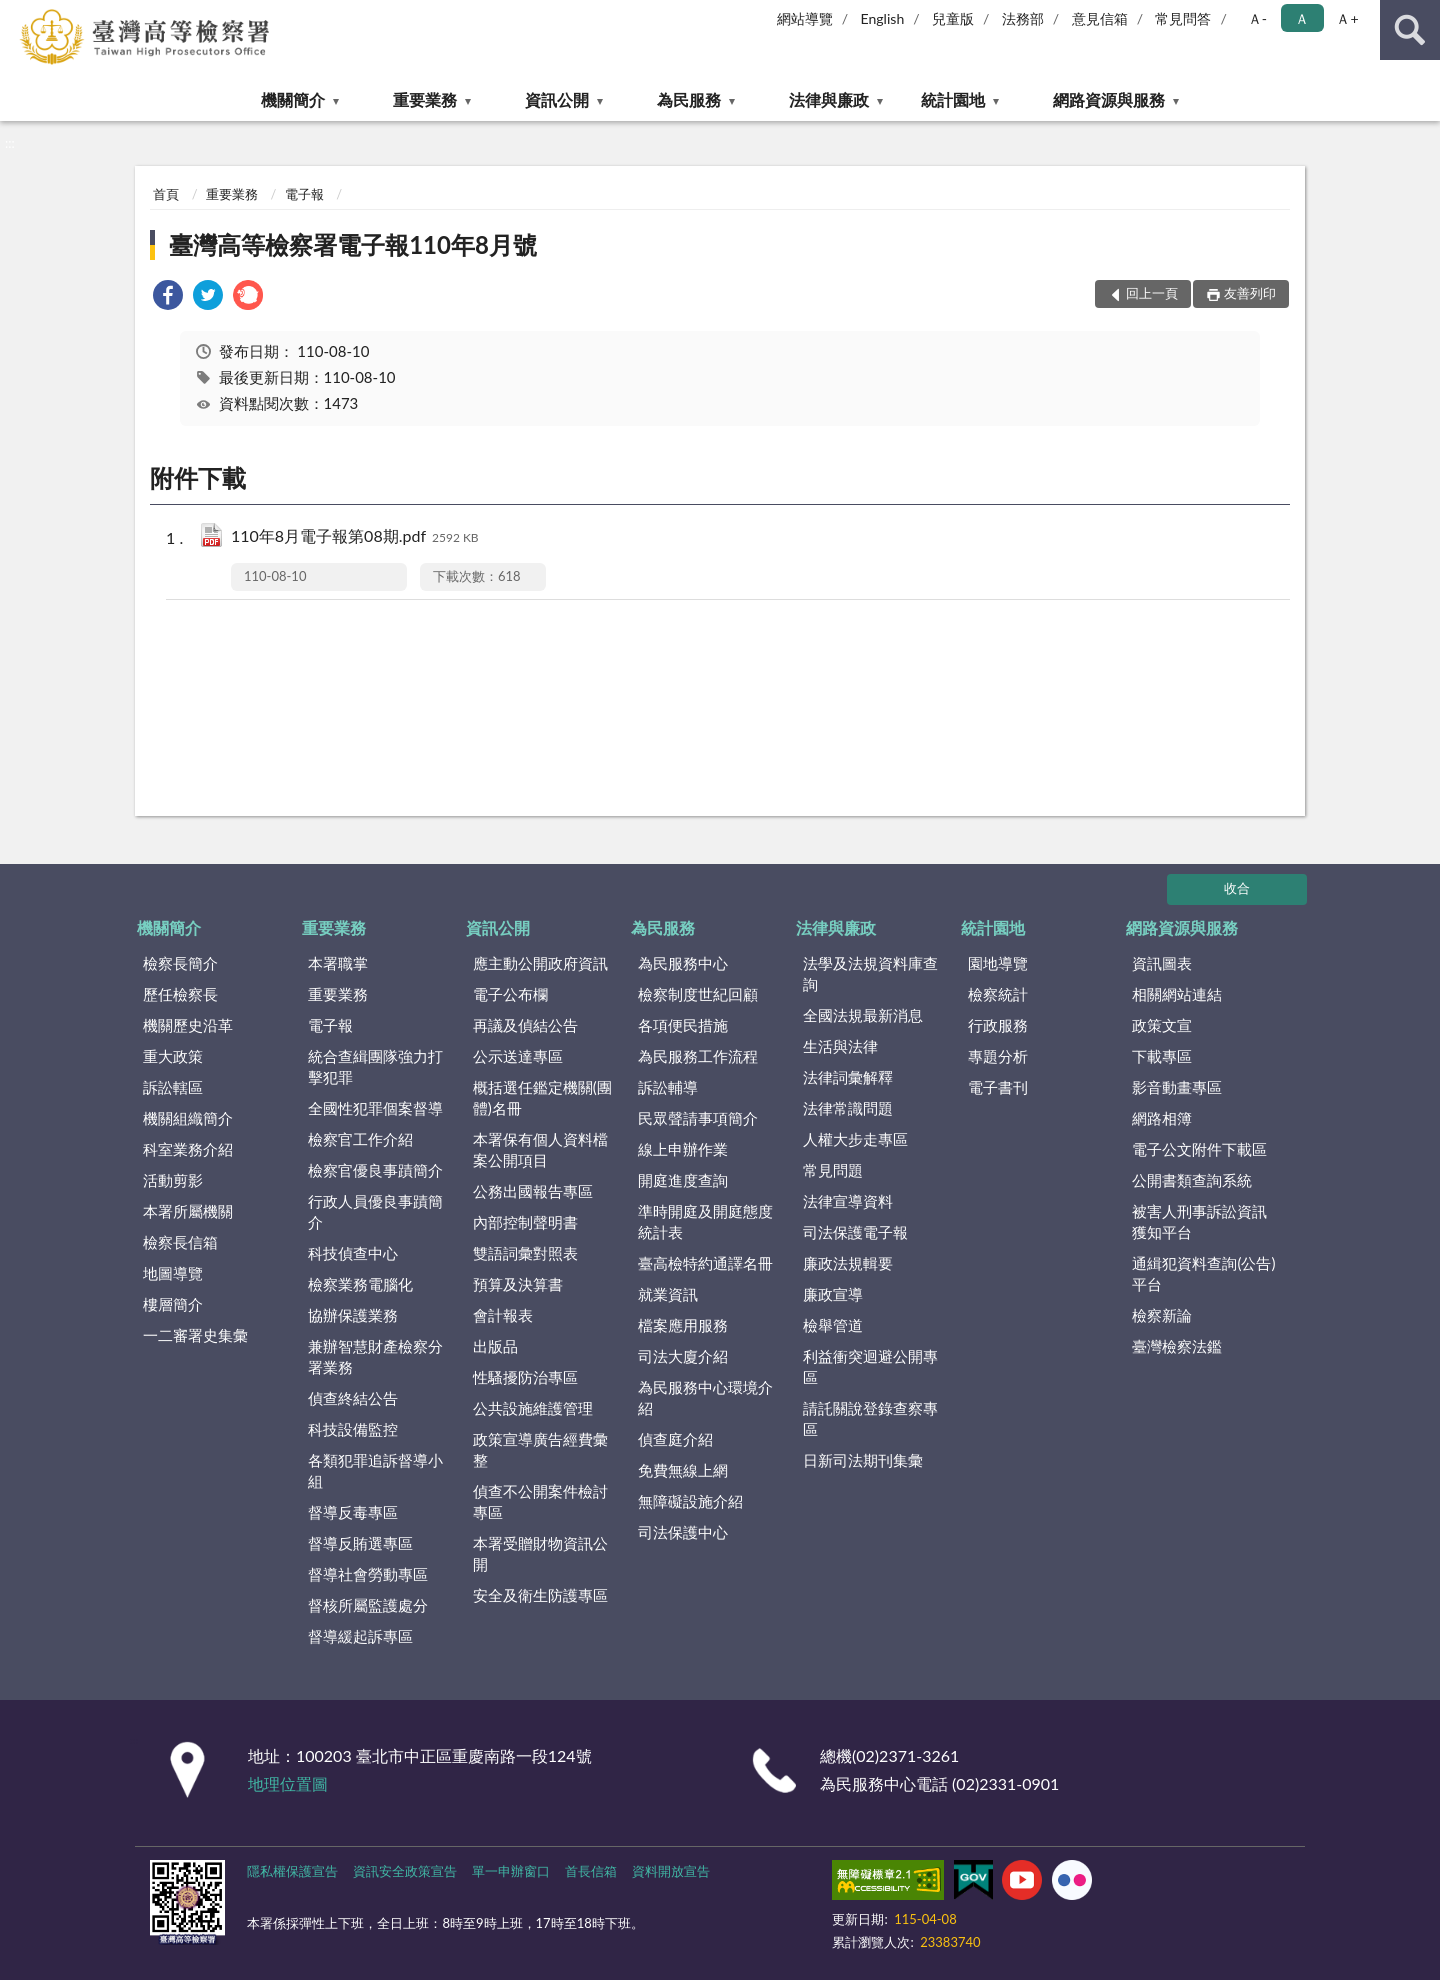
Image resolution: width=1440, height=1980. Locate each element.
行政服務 (998, 1025)
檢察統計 (998, 994)
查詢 (1410, 30)
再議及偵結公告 (525, 1025)
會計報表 (503, 1315)
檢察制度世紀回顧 (698, 994)
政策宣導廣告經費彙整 (540, 1449)
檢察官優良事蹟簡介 (375, 1170)
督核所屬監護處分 (368, 1605)
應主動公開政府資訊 (540, 963)
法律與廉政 (829, 99)
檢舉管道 (833, 1325)
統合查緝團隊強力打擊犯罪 (375, 1066)
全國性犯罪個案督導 (375, 1108)
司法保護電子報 (855, 1232)
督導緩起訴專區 (360, 1636)
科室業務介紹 (188, 1149)
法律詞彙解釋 (848, 1077)
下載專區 (1162, 1056)
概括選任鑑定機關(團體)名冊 (542, 1097)
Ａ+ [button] (1347, 18)
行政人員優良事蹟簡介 (375, 1211)
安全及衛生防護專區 (540, 1595)
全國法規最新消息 (863, 1015)
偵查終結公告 (353, 1398)
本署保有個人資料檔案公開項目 (540, 1149)
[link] (168, 297)
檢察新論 (1162, 1315)
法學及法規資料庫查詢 (870, 973)
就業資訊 (668, 1294)
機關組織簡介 (188, 1118)
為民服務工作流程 (698, 1056)
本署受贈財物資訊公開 (540, 1553)
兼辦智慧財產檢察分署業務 (375, 1356)
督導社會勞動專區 (368, 1574)
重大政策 (173, 1056)
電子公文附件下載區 (1199, 1149)
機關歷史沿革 (188, 1025)
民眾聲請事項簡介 (698, 1118)
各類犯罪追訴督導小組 (375, 1470)
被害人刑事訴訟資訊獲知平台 (1199, 1221)
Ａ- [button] (1257, 18)
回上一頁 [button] (1152, 293)
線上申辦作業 (683, 1149)
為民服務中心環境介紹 (705, 1397)
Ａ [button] (1302, 18)
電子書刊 (998, 1087)
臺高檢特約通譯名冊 (705, 1263)
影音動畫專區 (1177, 1087)
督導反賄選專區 (360, 1543)
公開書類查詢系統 (1192, 1180)
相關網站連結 (1177, 994)
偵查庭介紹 (675, 1439)
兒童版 (953, 18)
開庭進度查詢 (683, 1180)
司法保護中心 (683, 1532)
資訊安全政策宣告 (405, 1871)
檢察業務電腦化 (360, 1284)
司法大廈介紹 (683, 1356)
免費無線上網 (683, 1470)
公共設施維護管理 (533, 1408)
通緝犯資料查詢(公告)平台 (1203, 1273)
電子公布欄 (510, 994)
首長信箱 (591, 1871)
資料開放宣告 (671, 1871)
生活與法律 (840, 1046)
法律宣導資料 (848, 1201)
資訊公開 (557, 99)
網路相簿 (1162, 1118)
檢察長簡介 (180, 963)
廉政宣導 (833, 1294)
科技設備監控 (353, 1429)
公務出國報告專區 (533, 1191)
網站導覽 (805, 18)
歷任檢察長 (180, 994)
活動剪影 (173, 1180)
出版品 (495, 1346)
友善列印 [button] (1250, 293)
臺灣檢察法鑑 (1177, 1346)
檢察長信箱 (180, 1242)
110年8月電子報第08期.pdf (355, 537)
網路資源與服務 (1109, 99)
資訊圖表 (1162, 963)
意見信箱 (1100, 18)
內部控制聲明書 (525, 1222)
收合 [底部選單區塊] (1237, 888)
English (883, 18)
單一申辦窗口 (511, 1871)
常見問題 (833, 1170)
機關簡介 (293, 99)
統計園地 (953, 99)
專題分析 (998, 1056)
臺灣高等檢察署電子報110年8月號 (353, 244)
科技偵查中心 (353, 1253)
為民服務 (689, 99)
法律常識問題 (848, 1108)
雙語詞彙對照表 (525, 1253)
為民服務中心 (683, 963)
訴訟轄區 (173, 1087)
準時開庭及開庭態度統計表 (705, 1221)
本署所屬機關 (188, 1211)
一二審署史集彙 (195, 1335)
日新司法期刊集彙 (863, 1460)
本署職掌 (338, 963)
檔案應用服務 (683, 1325)
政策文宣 (1162, 1025)
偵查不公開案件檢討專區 (540, 1501)
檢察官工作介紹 (360, 1139)
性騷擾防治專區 (525, 1377)
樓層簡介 (173, 1304)
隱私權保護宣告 (292, 1871)
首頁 (166, 194)
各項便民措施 (683, 1025)
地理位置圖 (288, 1783)
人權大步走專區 (855, 1139)
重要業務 (425, 99)
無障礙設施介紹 (690, 1501)
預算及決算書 (518, 1284)
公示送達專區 (518, 1056)
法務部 (1023, 18)
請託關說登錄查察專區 (870, 1418)
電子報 (304, 194)
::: (16, 15)
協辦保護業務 (353, 1315)
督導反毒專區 (353, 1512)
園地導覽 (998, 963)
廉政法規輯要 (848, 1263)
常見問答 (1183, 18)
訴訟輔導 (668, 1087)
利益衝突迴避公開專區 (870, 1366)
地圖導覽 (173, 1273)
